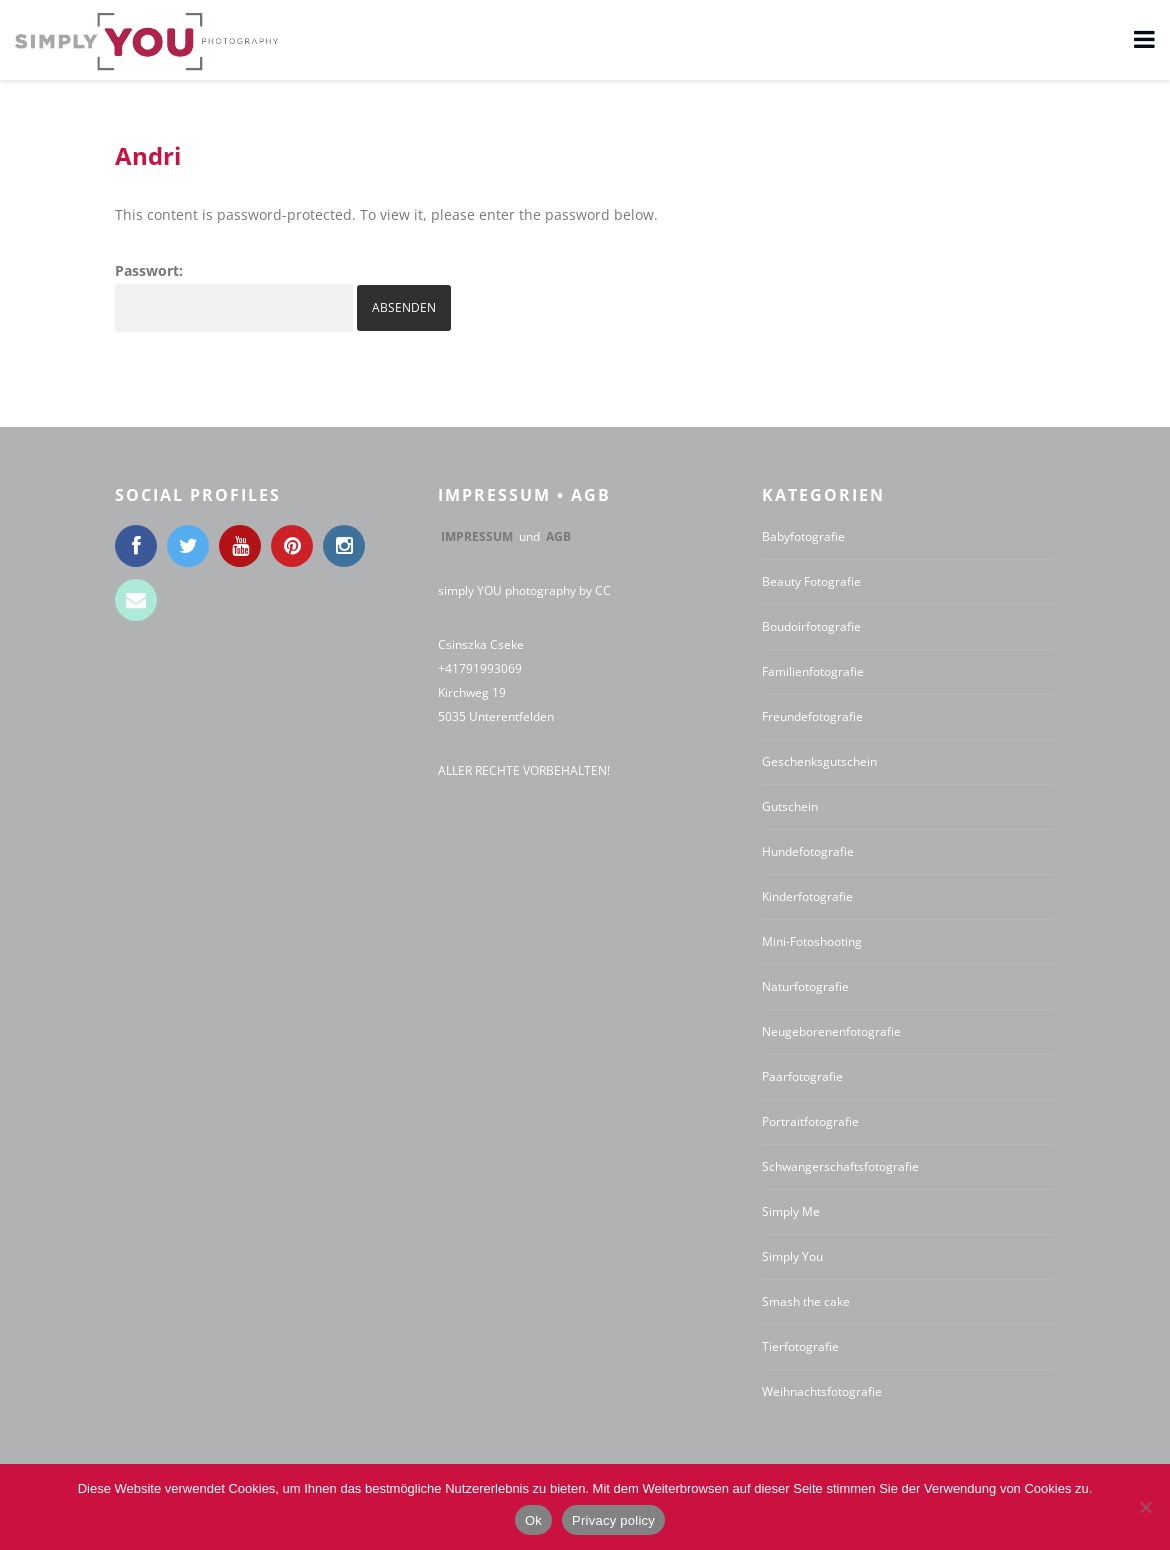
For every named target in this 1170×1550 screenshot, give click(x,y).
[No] (1145, 1507)
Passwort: (234, 296)
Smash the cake (806, 1301)
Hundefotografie (808, 851)
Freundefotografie (812, 716)
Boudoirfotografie (811, 626)
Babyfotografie (803, 536)
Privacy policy (613, 1520)
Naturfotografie (805, 986)
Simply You (792, 1256)
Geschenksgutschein (819, 761)
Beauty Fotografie (811, 581)
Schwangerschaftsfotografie (840, 1166)
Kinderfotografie (807, 896)
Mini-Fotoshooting (812, 941)
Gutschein (790, 806)
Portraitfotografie (810, 1121)
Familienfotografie (813, 671)
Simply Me (791, 1211)
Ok (533, 1520)
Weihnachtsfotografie (822, 1391)
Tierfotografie (800, 1346)
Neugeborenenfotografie (831, 1031)
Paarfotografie (802, 1076)
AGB (558, 536)
